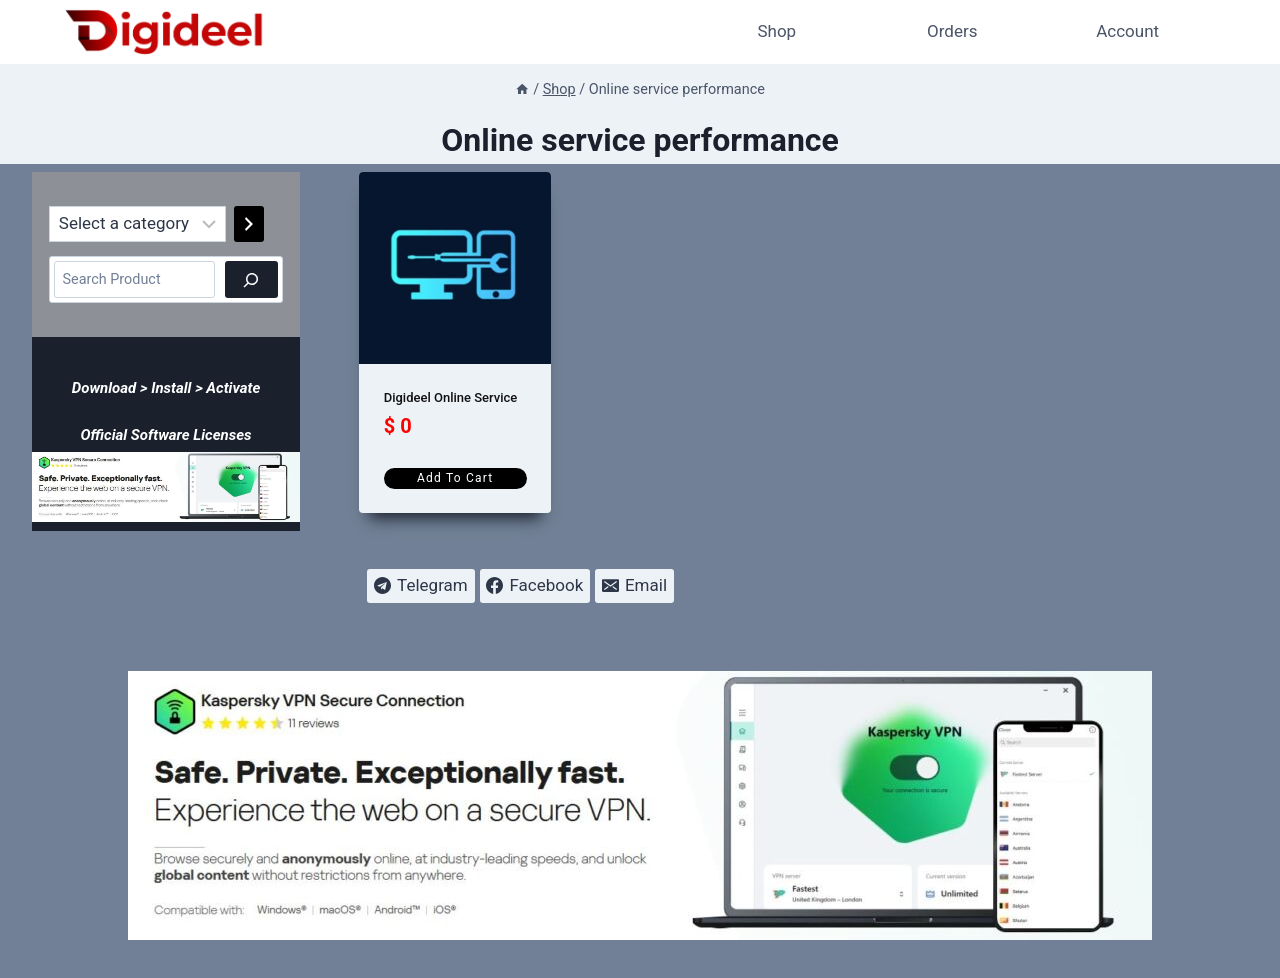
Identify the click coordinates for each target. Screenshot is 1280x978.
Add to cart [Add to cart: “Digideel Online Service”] (455, 478)
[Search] (251, 279)
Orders (952, 31)
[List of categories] (137, 224)
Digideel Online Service (451, 397)
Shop (776, 31)
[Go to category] (249, 224)
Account (1127, 31)
